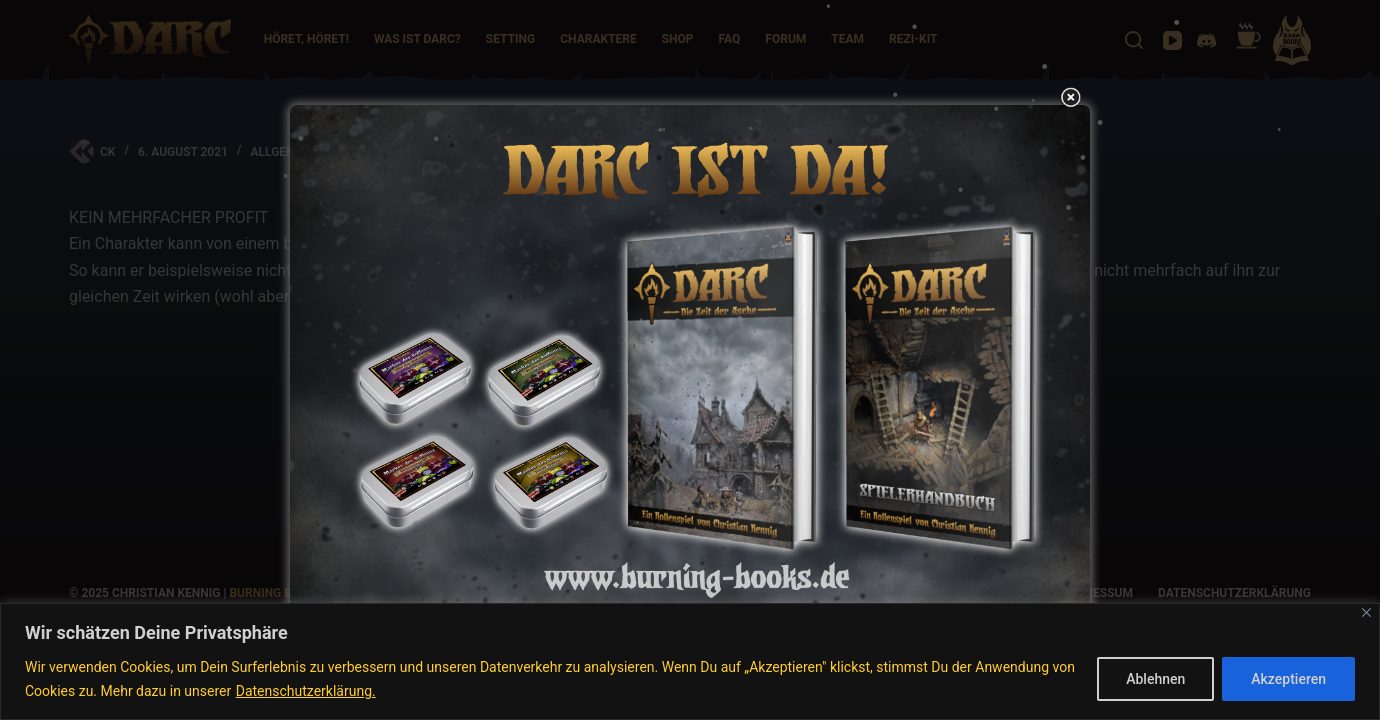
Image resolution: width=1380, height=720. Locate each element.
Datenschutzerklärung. (306, 691)
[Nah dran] (1366, 612)
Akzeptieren (1288, 679)
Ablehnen (1155, 679)
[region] (690, 661)
